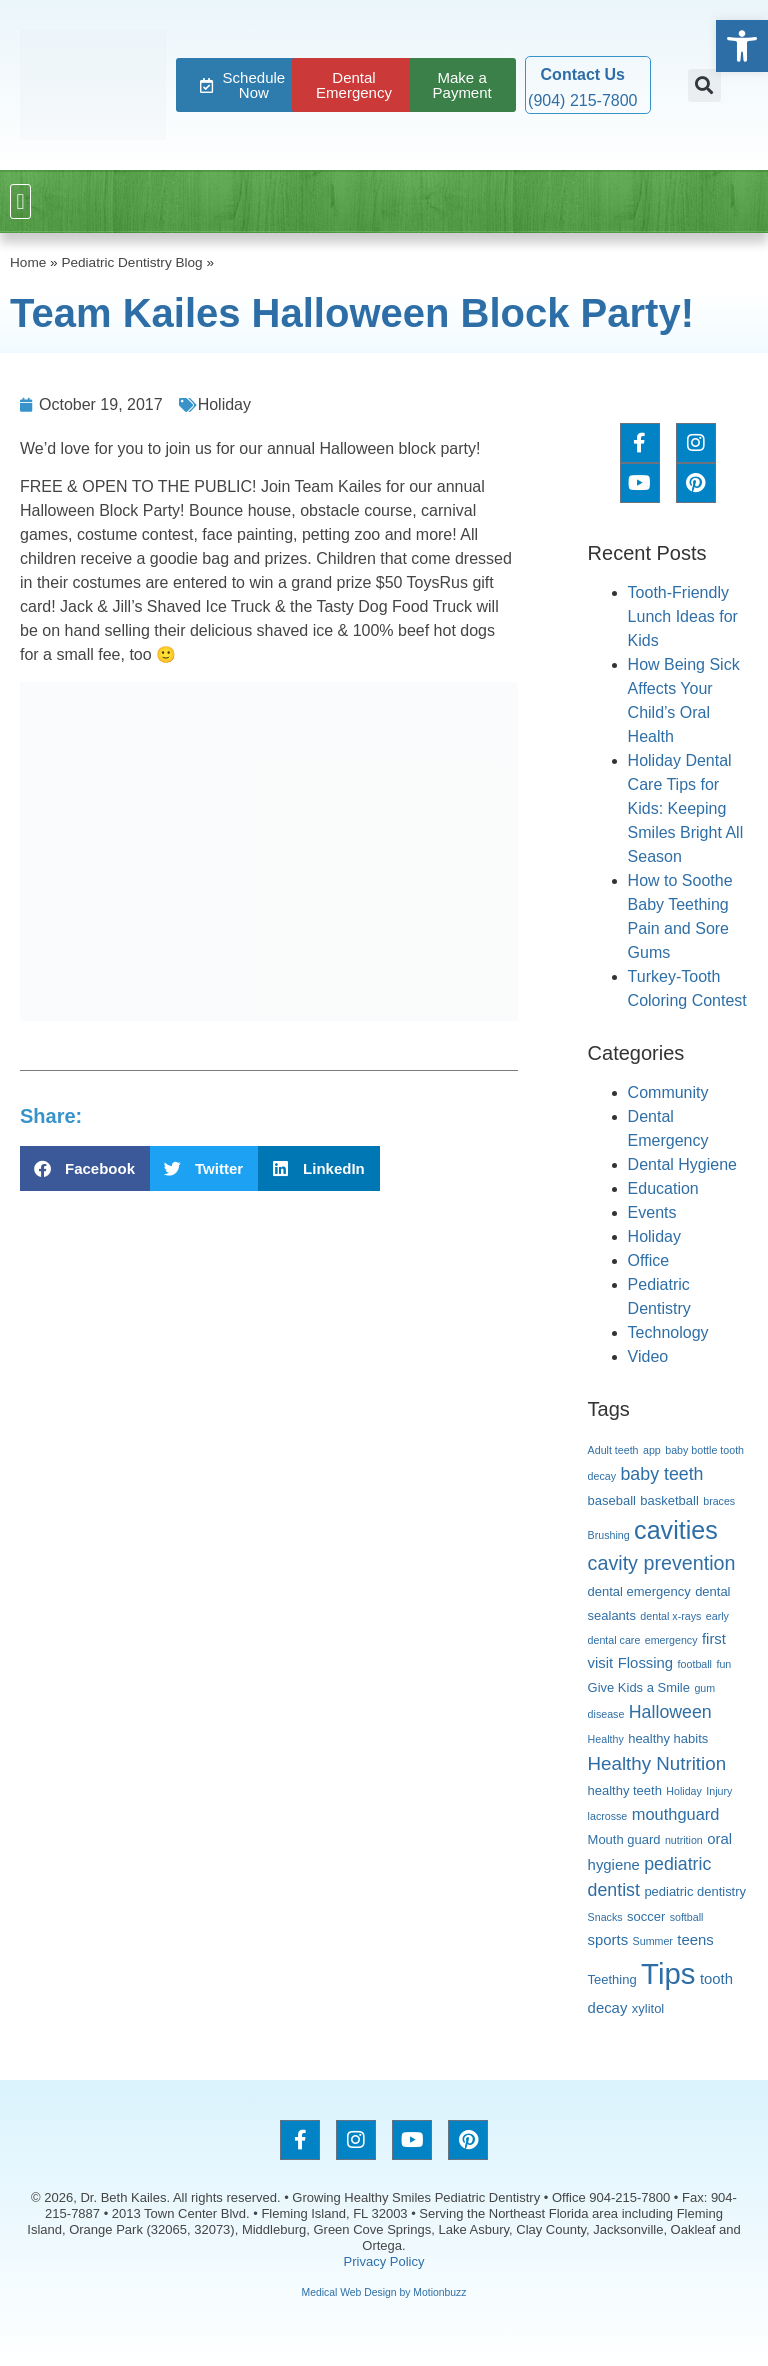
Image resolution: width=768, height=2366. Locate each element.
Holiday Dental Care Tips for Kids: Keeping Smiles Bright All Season (686, 808)
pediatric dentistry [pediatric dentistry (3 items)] (695, 1891)
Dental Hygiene (682, 1164)
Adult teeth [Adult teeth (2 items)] (613, 1450)
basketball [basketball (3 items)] (669, 1500)
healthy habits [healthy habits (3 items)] (668, 1738)
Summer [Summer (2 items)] (653, 1941)
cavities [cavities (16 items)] (676, 1530)
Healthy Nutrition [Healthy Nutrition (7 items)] (657, 1763)
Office (649, 1260)
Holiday (224, 404)
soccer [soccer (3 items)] (646, 1916)
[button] (704, 85)
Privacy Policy (384, 2261)
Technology (668, 1332)
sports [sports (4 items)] (608, 1940)
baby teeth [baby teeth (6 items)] (661, 1474)
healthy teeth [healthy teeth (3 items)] (625, 1790)
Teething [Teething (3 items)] (612, 1979)
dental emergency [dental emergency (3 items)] (639, 1591)
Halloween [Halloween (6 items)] (670, 1712)
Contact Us (583, 74)
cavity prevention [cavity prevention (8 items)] (662, 1563)
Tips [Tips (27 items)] (668, 1973)
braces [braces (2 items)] (719, 1501)
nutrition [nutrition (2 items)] (684, 1840)
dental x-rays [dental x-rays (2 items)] (670, 1616)
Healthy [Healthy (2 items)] (606, 1739)
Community (668, 1092)
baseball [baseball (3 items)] (612, 1500)
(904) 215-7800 (582, 100)
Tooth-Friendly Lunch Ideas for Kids (683, 616)
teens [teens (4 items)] (695, 1940)
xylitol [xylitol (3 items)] (648, 2008)
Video (648, 1356)
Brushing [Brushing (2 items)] (609, 1535)
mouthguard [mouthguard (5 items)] (676, 1814)
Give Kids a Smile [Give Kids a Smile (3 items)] (639, 1687)
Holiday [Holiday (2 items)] (684, 1791)
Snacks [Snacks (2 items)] (605, 1917)
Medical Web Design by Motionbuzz (384, 2292)
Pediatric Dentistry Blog (131, 262)
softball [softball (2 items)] (687, 1917)
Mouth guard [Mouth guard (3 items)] (624, 1839)
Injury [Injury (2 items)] (719, 1791)
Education (663, 1188)
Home (28, 262)
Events (652, 1212)
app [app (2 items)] (652, 1450)
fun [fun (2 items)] (723, 1664)
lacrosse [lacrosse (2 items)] (608, 1816)
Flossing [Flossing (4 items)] (645, 1663)
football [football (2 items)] (695, 1664)
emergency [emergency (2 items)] (671, 1640)
